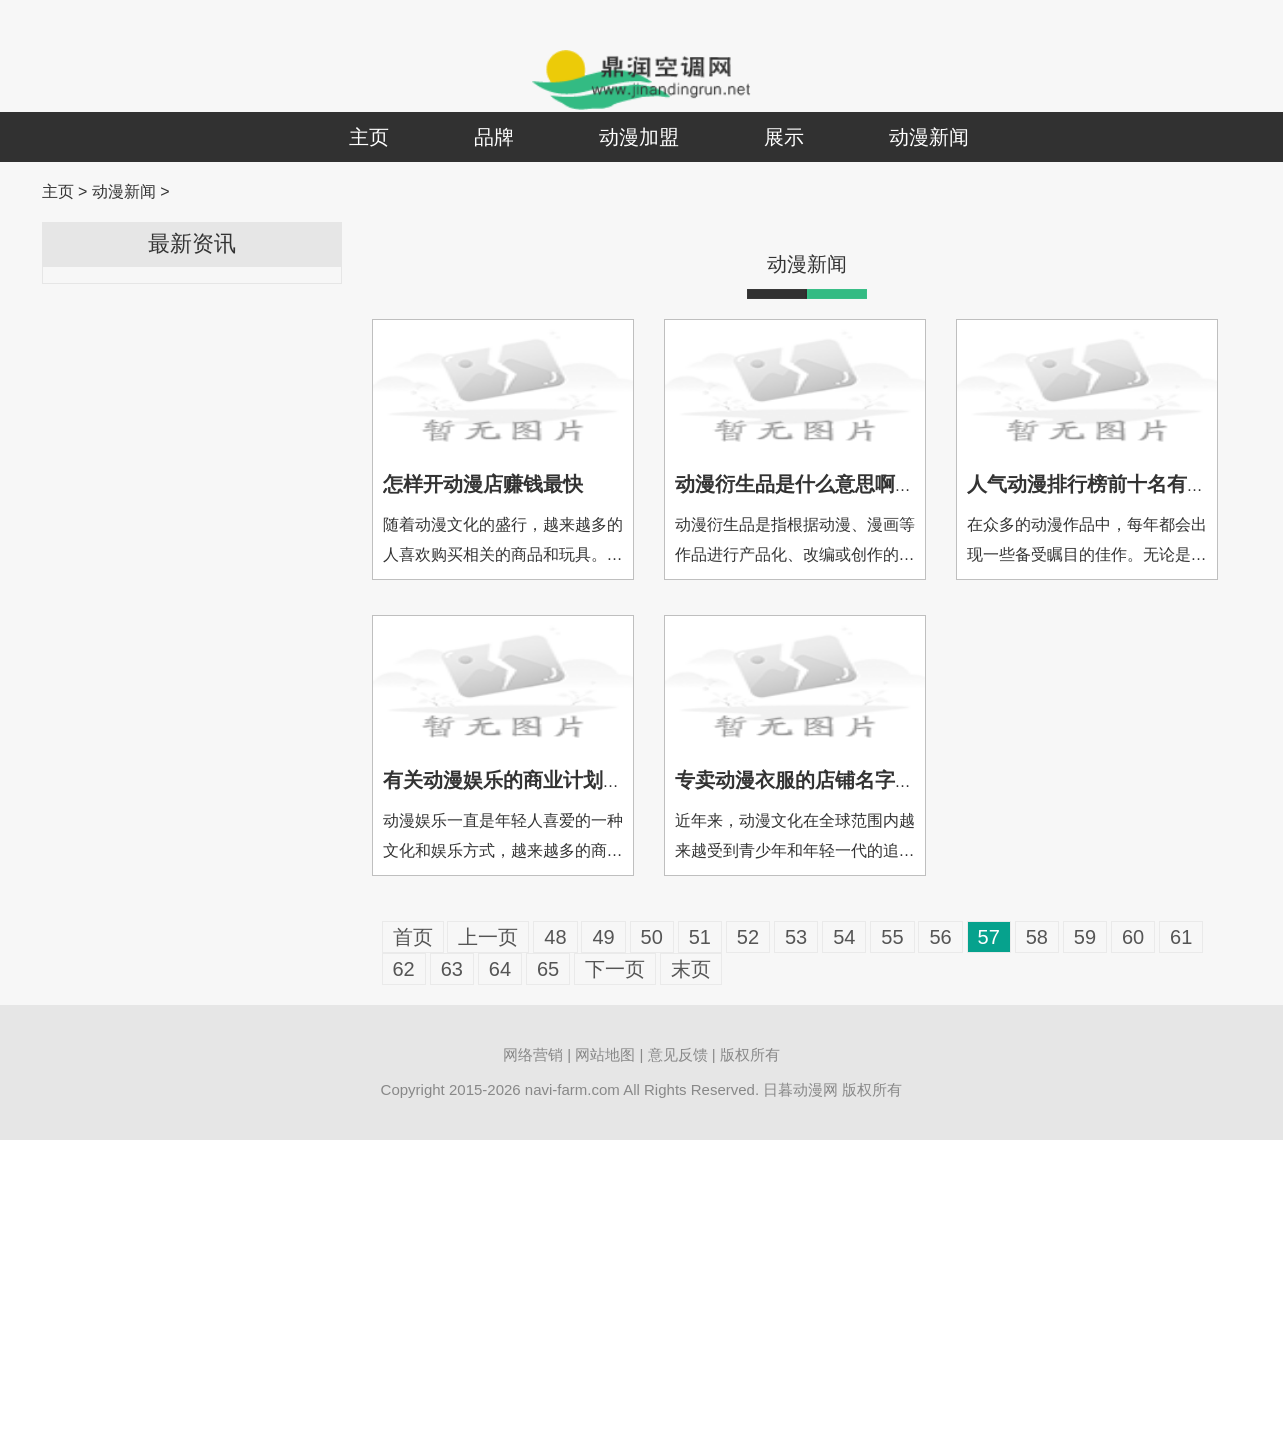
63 (452, 969)
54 (844, 937)
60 (1133, 937)
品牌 (494, 137)
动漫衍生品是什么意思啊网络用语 (825, 484)
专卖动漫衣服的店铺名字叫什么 (815, 780)
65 (548, 969)
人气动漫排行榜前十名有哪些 (1097, 484)
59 (1085, 937)
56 (940, 937)
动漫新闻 (929, 137)
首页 (413, 937)
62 (404, 969)
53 (796, 937)
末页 (691, 969)
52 (748, 937)
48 (555, 937)
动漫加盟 (639, 137)
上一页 (488, 937)
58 (1037, 937)
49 (603, 937)
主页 (369, 137)
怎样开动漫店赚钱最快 (483, 484)
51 (700, 937)
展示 (784, 137)
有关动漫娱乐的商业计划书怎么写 (533, 780)
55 (892, 937)
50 (652, 937)
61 (1181, 937)
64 (500, 969)
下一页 (615, 969)
